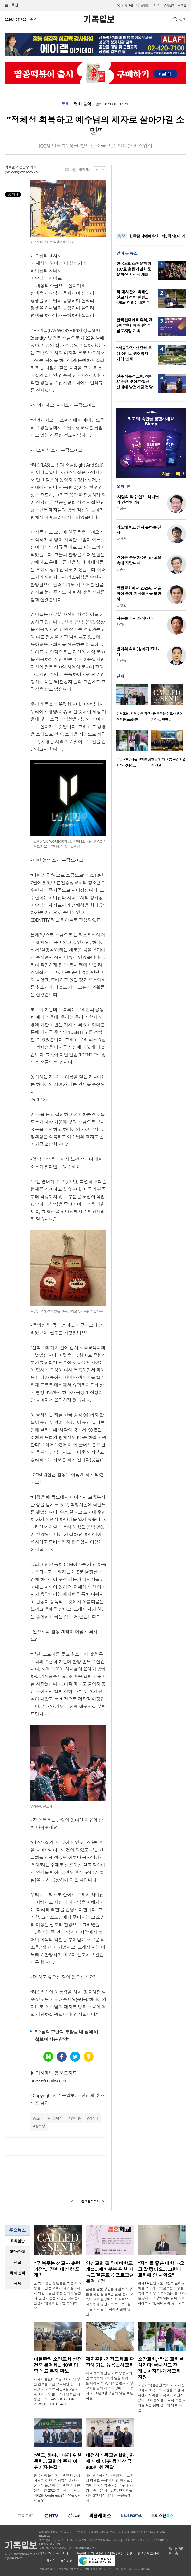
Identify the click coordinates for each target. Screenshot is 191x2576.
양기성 (121, 624)
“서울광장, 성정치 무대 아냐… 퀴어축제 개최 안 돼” (134, 353)
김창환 (121, 605)
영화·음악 (82, 104)
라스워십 (56, 2118)
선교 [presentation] (17, 2262)
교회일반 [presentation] (17, 2240)
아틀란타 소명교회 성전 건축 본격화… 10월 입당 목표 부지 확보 (58, 2365)
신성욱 (121, 508)
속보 (121, 236)
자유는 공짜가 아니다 (134, 618)
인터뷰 (76, 2118)
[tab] (17, 2241)
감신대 (94, 2118)
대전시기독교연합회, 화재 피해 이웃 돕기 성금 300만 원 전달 (110, 2461)
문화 (65, 104)
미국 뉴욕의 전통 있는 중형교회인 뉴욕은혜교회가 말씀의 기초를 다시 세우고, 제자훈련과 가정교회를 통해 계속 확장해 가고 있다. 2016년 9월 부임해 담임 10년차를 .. (109, 2385)
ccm (38, 2118)
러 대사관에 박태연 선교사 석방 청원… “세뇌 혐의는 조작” (132, 297)
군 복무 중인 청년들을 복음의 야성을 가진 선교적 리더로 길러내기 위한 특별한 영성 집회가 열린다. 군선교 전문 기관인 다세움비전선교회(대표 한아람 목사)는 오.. (57, 2295)
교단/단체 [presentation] (17, 2251)
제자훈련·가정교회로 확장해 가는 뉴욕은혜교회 (110, 2362)
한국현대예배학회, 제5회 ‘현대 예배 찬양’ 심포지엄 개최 (134, 325)
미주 (156, 5)
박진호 (121, 538)
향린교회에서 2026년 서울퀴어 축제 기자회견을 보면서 (138, 593)
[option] (133, 704)
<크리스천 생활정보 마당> (87, 2201)
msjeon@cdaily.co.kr (21, 172)
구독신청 (169, 5)
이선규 (121, 660)
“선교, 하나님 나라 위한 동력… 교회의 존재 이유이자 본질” (58, 2461)
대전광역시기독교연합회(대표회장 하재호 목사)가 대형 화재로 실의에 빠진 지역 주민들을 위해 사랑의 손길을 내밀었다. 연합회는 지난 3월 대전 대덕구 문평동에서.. (110, 2487)
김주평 (40, 2126)
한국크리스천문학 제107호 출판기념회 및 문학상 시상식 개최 (134, 269)
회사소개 (45, 2553)
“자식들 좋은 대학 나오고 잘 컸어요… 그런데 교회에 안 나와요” (161, 2269)
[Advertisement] (151, 196)
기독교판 (127, 5)
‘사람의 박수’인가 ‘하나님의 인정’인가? (137, 499)
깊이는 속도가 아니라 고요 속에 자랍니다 (138, 560)
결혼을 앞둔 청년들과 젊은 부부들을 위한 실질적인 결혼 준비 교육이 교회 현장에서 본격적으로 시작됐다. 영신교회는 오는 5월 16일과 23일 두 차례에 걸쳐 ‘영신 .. (109, 2301)
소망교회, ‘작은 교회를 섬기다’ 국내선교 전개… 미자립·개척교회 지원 (161, 2368)
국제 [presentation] (17, 2283)
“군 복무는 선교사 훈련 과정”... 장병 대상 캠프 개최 (57, 2269)
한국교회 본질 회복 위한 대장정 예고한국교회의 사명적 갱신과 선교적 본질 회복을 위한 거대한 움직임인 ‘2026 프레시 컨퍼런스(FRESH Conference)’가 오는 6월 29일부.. (57, 2487)
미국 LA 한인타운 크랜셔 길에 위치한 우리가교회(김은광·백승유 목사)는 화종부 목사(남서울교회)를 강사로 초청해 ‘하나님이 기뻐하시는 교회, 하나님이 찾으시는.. (162, 2293)
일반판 (144, 5)
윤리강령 (66, 2560)
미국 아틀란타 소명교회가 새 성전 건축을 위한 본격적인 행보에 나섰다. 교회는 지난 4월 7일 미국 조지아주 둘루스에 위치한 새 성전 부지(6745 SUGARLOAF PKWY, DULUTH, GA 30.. (57, 2391)
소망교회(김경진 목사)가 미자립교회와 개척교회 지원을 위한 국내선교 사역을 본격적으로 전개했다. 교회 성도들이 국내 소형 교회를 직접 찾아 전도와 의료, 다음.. (162, 2397)
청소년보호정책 (148, 2553)
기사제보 (97, 2553)
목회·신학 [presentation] (17, 2273)
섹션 (11, 5)
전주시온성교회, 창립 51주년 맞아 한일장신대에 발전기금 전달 (134, 382)
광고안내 (62, 2553)
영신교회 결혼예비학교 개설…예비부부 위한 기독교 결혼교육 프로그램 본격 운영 (110, 2272)
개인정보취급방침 (120, 2553)
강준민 (121, 569)
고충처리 (49, 2560)
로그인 (182, 5)
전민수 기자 (28, 167)
